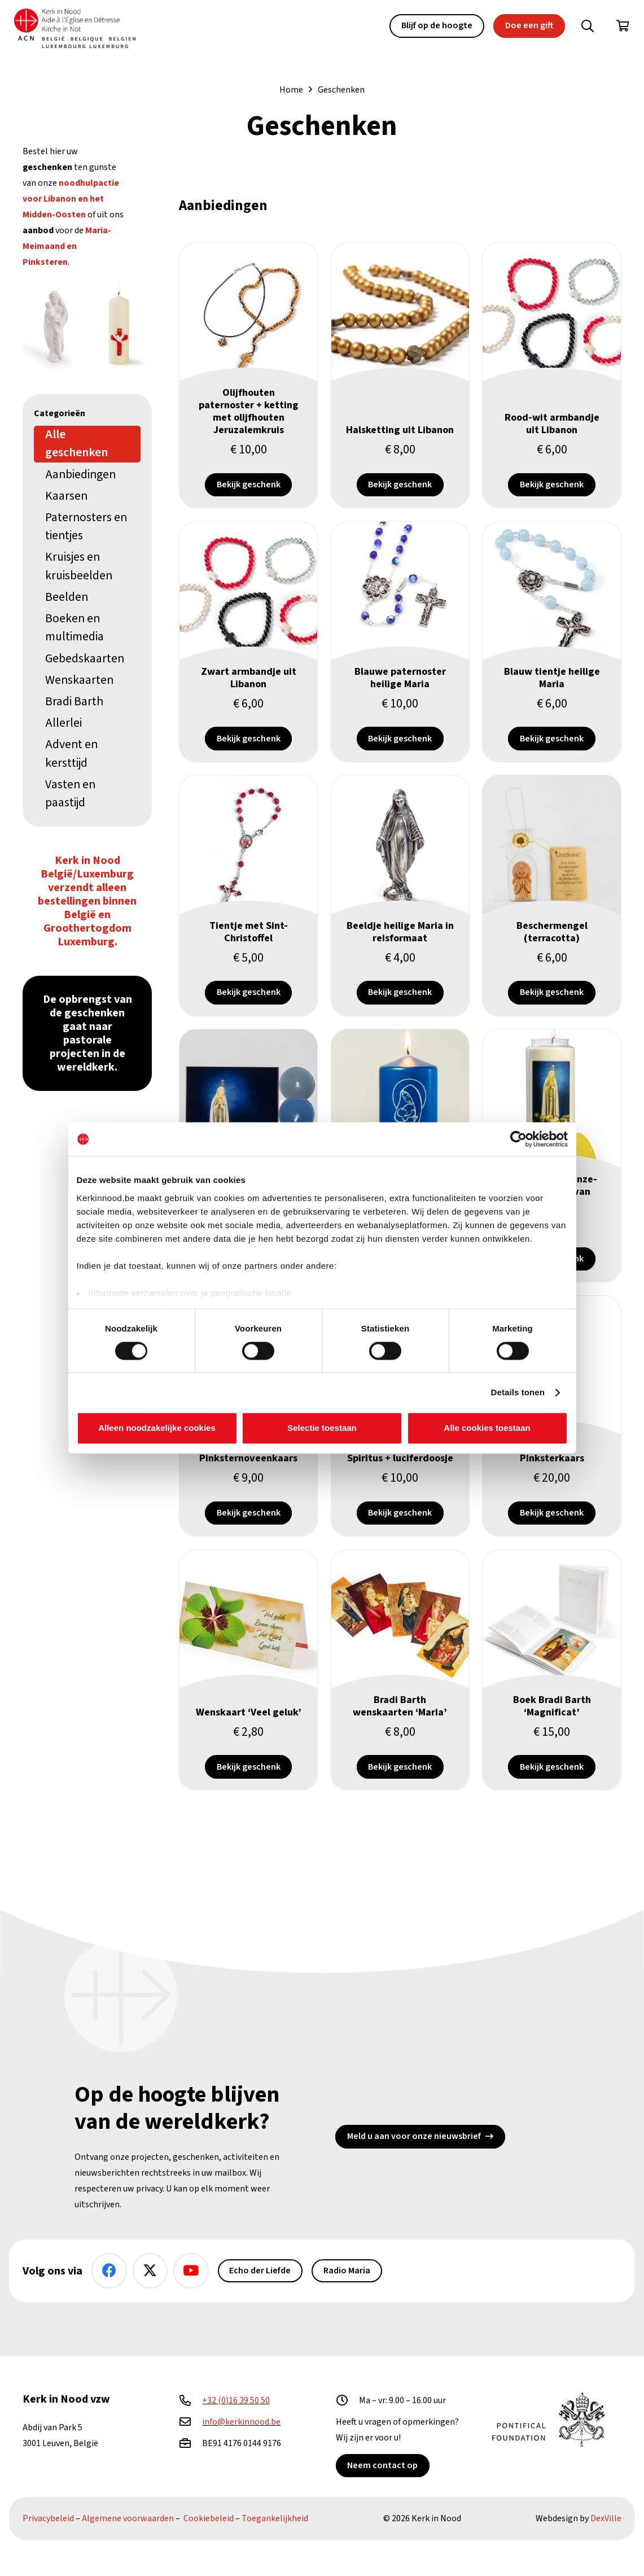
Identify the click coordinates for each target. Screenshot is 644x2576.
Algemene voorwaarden (128, 2518)
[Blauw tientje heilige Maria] (552, 661)
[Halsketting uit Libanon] (400, 384)
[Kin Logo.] (78, 28)
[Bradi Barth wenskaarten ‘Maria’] (400, 1713)
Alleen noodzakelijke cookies (157, 1428)
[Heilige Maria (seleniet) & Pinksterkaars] (87, 325)
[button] (587, 26)
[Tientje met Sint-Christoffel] (248, 917)
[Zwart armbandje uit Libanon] (248, 661)
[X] (150, 2271)
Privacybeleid (48, 2518)
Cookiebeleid (208, 2518)
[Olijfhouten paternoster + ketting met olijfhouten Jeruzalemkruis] (248, 384)
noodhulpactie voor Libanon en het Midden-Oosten (71, 199)
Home (291, 90)
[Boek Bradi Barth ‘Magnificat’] (552, 1713)
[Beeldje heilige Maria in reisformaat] (400, 917)
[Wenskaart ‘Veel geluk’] (248, 1713)
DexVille (605, 2518)
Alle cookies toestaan (487, 1428)
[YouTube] (191, 2271)
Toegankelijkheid (275, 2518)
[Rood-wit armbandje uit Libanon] (552, 384)
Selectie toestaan (322, 1428)
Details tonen (518, 1392)
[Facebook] (109, 2271)
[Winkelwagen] (622, 26)
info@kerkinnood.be (241, 2422)
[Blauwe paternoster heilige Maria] (400, 661)
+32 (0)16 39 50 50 (236, 2400)
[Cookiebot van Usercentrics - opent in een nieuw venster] (518, 1138)
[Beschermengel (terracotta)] (552, 917)
